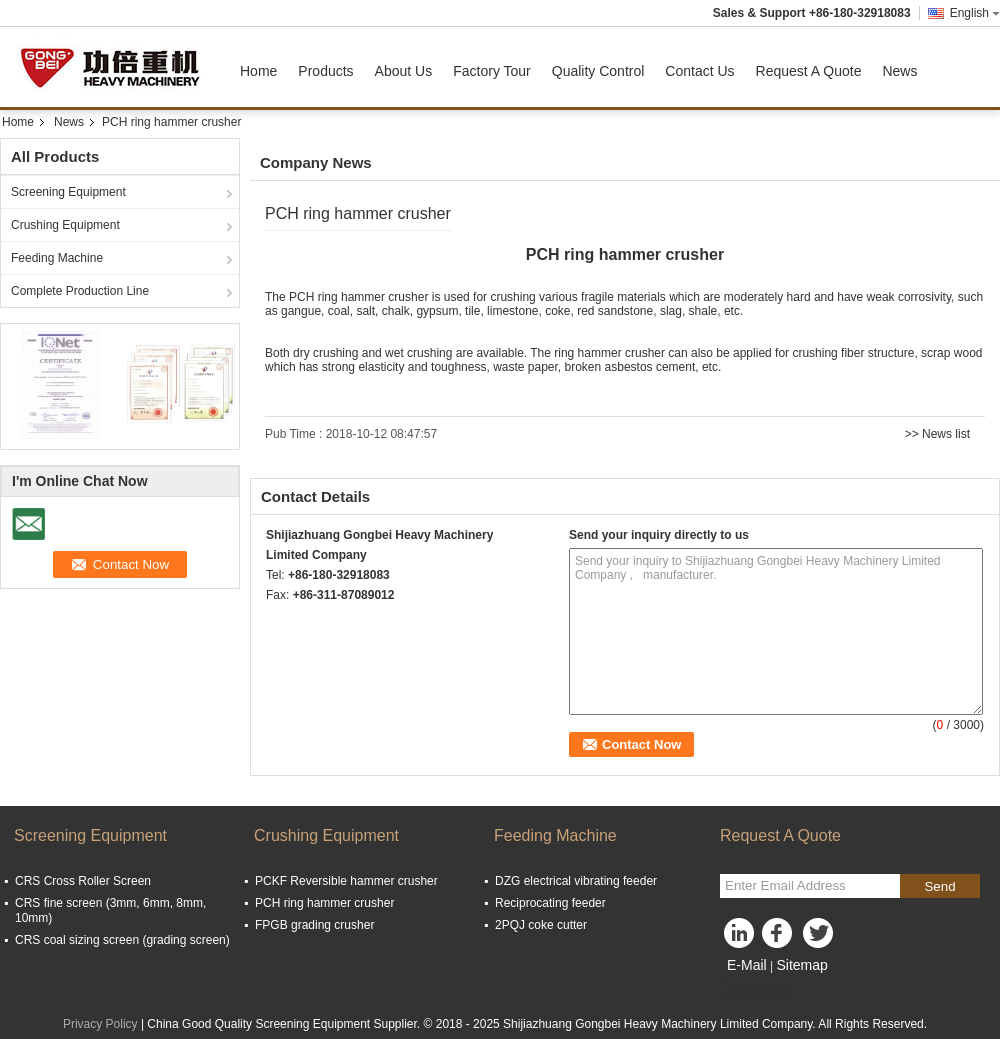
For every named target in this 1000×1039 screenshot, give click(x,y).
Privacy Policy (100, 1024)
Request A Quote (809, 71)
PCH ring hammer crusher (324, 903)
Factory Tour (492, 71)
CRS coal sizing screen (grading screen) (122, 940)
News (899, 71)
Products (325, 71)
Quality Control (598, 71)
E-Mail (747, 965)
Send (939, 886)
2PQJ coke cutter (541, 925)
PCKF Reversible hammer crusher (346, 881)
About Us (404, 71)
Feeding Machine (57, 258)
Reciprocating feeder (550, 903)
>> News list (937, 434)
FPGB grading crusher (314, 925)
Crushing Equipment (65, 225)
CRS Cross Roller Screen (83, 881)
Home (258, 71)
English (975, 13)
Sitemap (801, 965)
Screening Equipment (68, 192)
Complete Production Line (80, 291)
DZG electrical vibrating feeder (576, 881)
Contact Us (699, 71)
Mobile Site (755, 990)
